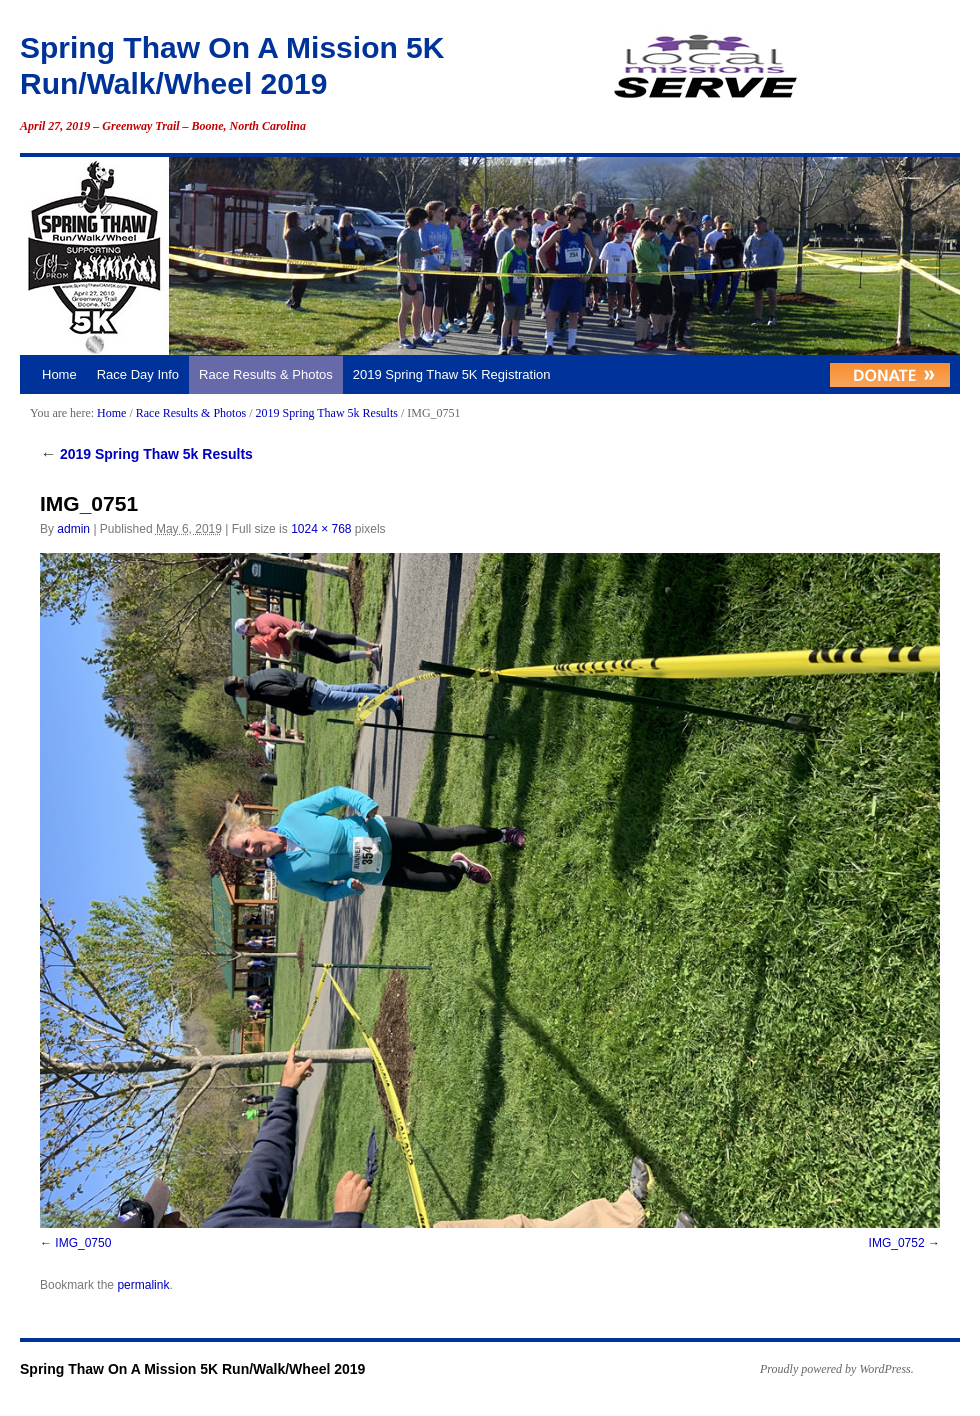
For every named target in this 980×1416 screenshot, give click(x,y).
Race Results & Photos (266, 374)
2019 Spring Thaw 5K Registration (452, 374)
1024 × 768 (321, 529)
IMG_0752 (897, 1243)
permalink (143, 1285)
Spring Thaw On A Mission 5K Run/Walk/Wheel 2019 (192, 1369)
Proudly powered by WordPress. (837, 1369)
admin (73, 529)
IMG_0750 (83, 1243)
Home (59, 374)
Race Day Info (138, 374)
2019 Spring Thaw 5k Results (326, 413)
